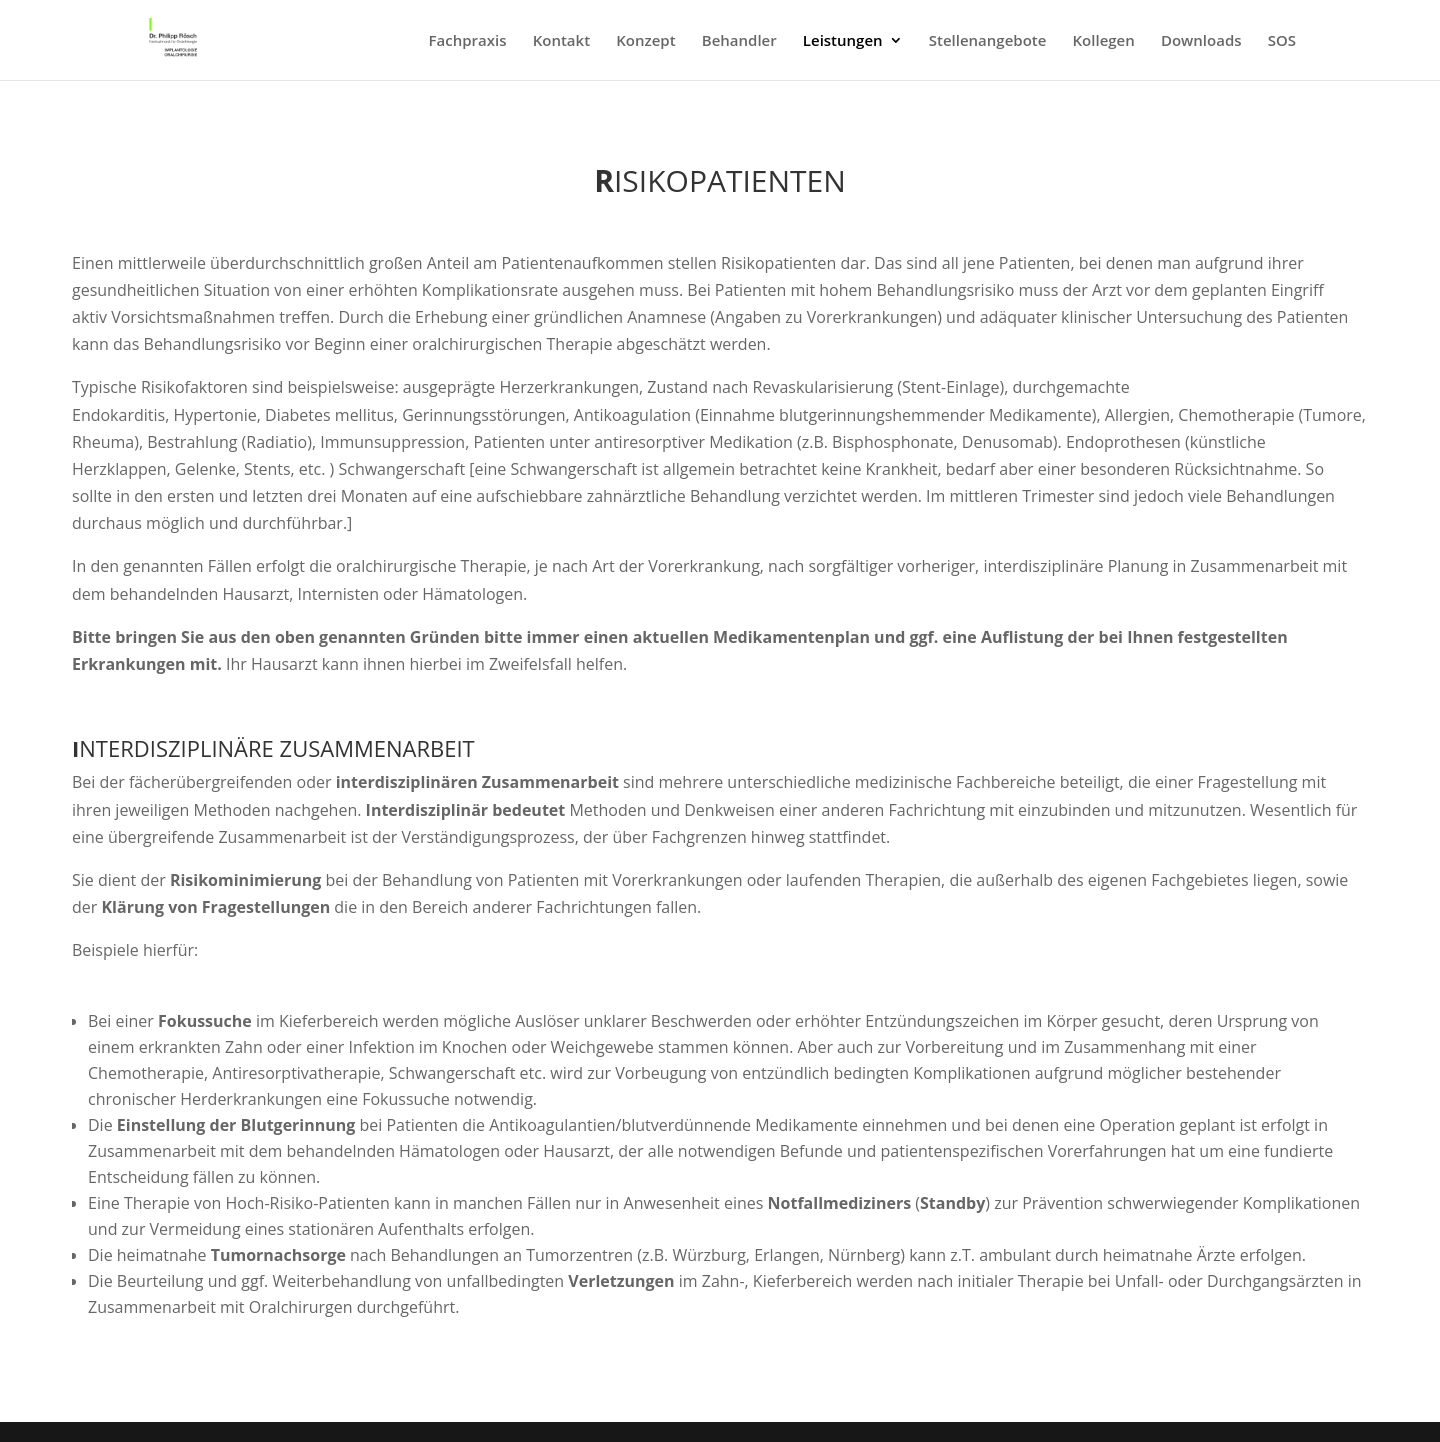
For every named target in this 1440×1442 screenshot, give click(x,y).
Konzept (645, 41)
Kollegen (1104, 41)
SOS (1282, 41)
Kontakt (561, 41)
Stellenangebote (988, 41)
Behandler (739, 41)
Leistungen (843, 41)
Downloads (1201, 41)
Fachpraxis (468, 41)
